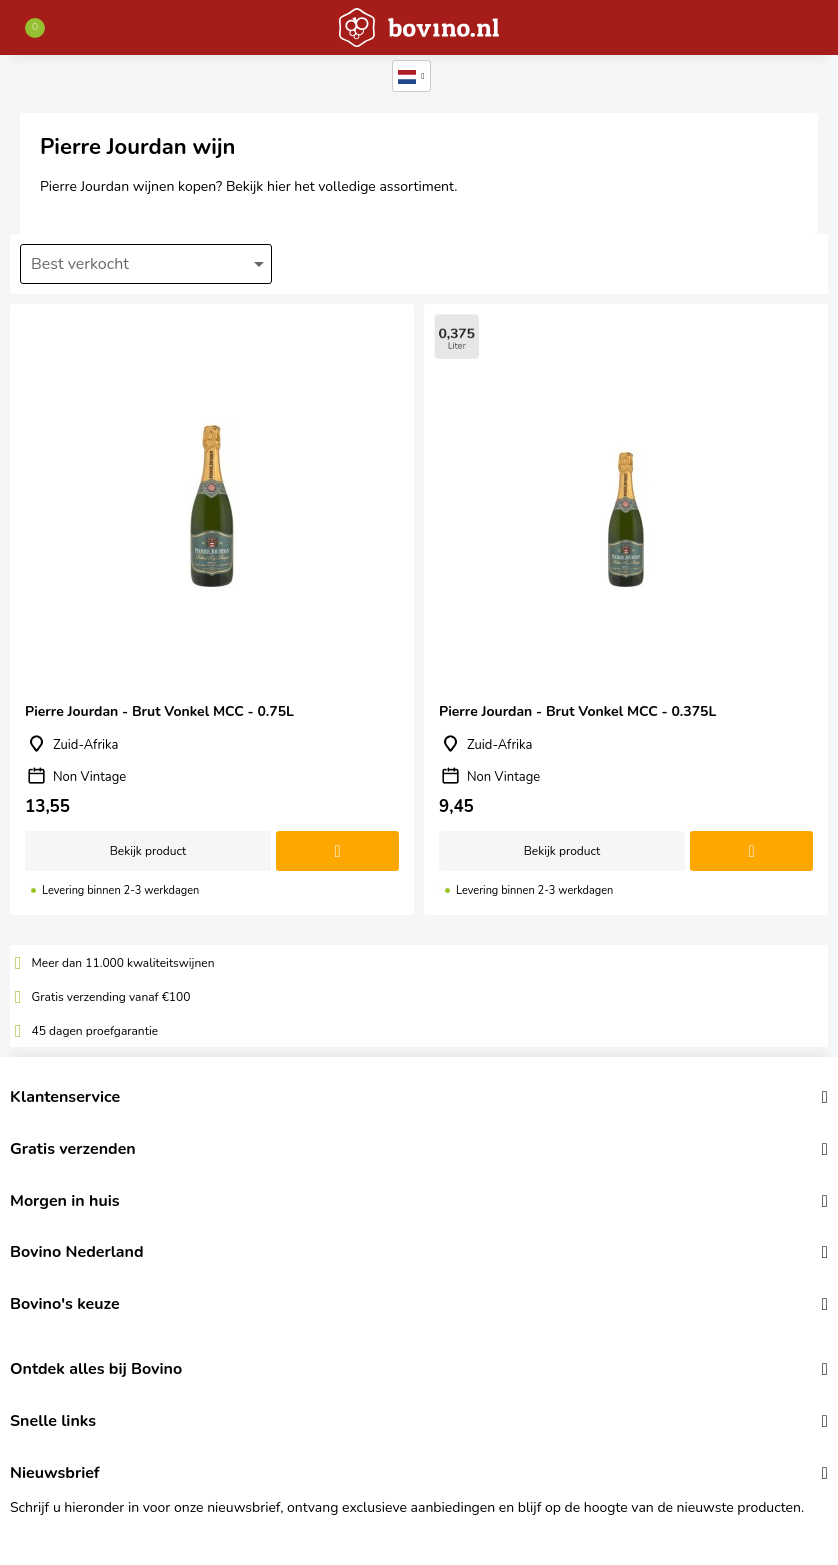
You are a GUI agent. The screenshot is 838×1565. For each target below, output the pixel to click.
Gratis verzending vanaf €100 (111, 997)
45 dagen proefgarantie (95, 1031)
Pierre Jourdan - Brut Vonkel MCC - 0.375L (626, 609)
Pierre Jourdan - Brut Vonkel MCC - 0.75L (212, 609)
